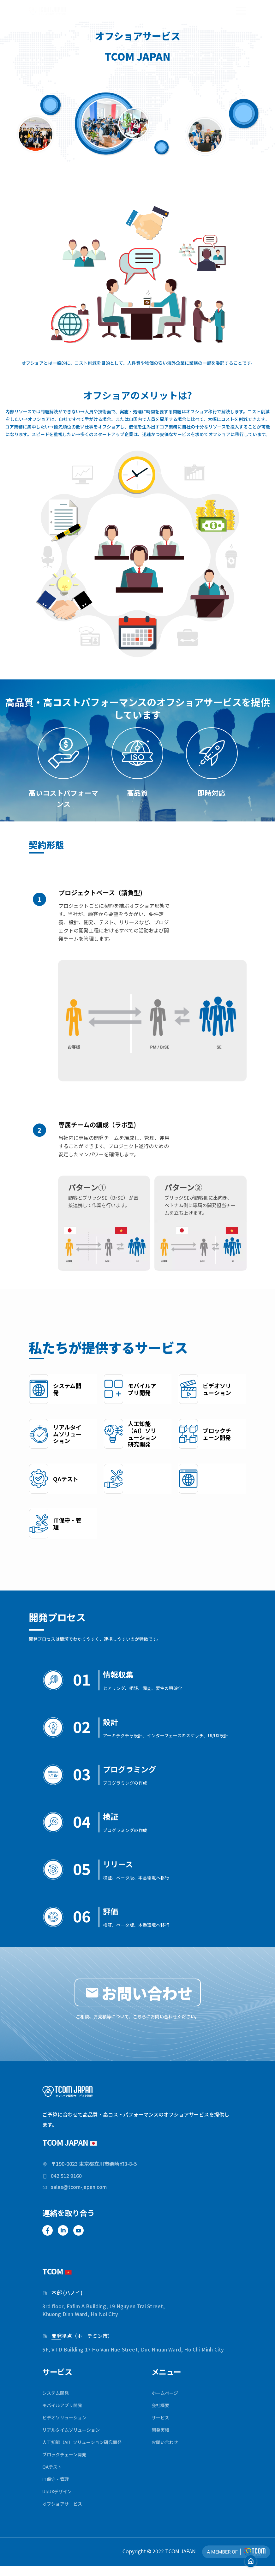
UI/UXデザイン (59, 2501)
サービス (162, 2425)
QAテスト (53, 2475)
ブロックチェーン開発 (67, 2463)
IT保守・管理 (57, 2488)
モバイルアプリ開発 (65, 2412)
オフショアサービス (65, 2513)
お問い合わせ (167, 2450)
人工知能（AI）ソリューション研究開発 (87, 2450)
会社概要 (162, 2412)
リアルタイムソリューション (75, 2437)
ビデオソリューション (67, 2425)
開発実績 (162, 2437)
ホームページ (167, 2400)
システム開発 (57, 2400)
